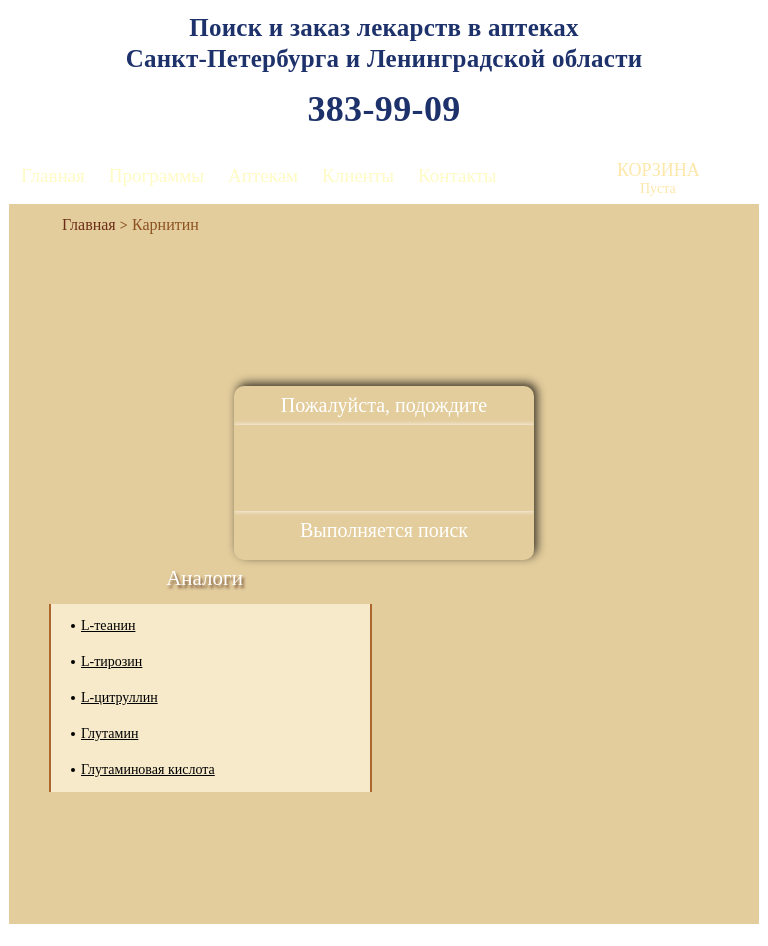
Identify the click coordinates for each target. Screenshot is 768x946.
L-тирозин (111, 661)
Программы (156, 175)
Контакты (457, 175)
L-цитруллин (119, 697)
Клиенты (358, 175)
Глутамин (109, 733)
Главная (53, 175)
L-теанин (108, 625)
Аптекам (263, 175)
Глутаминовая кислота (148, 769)
